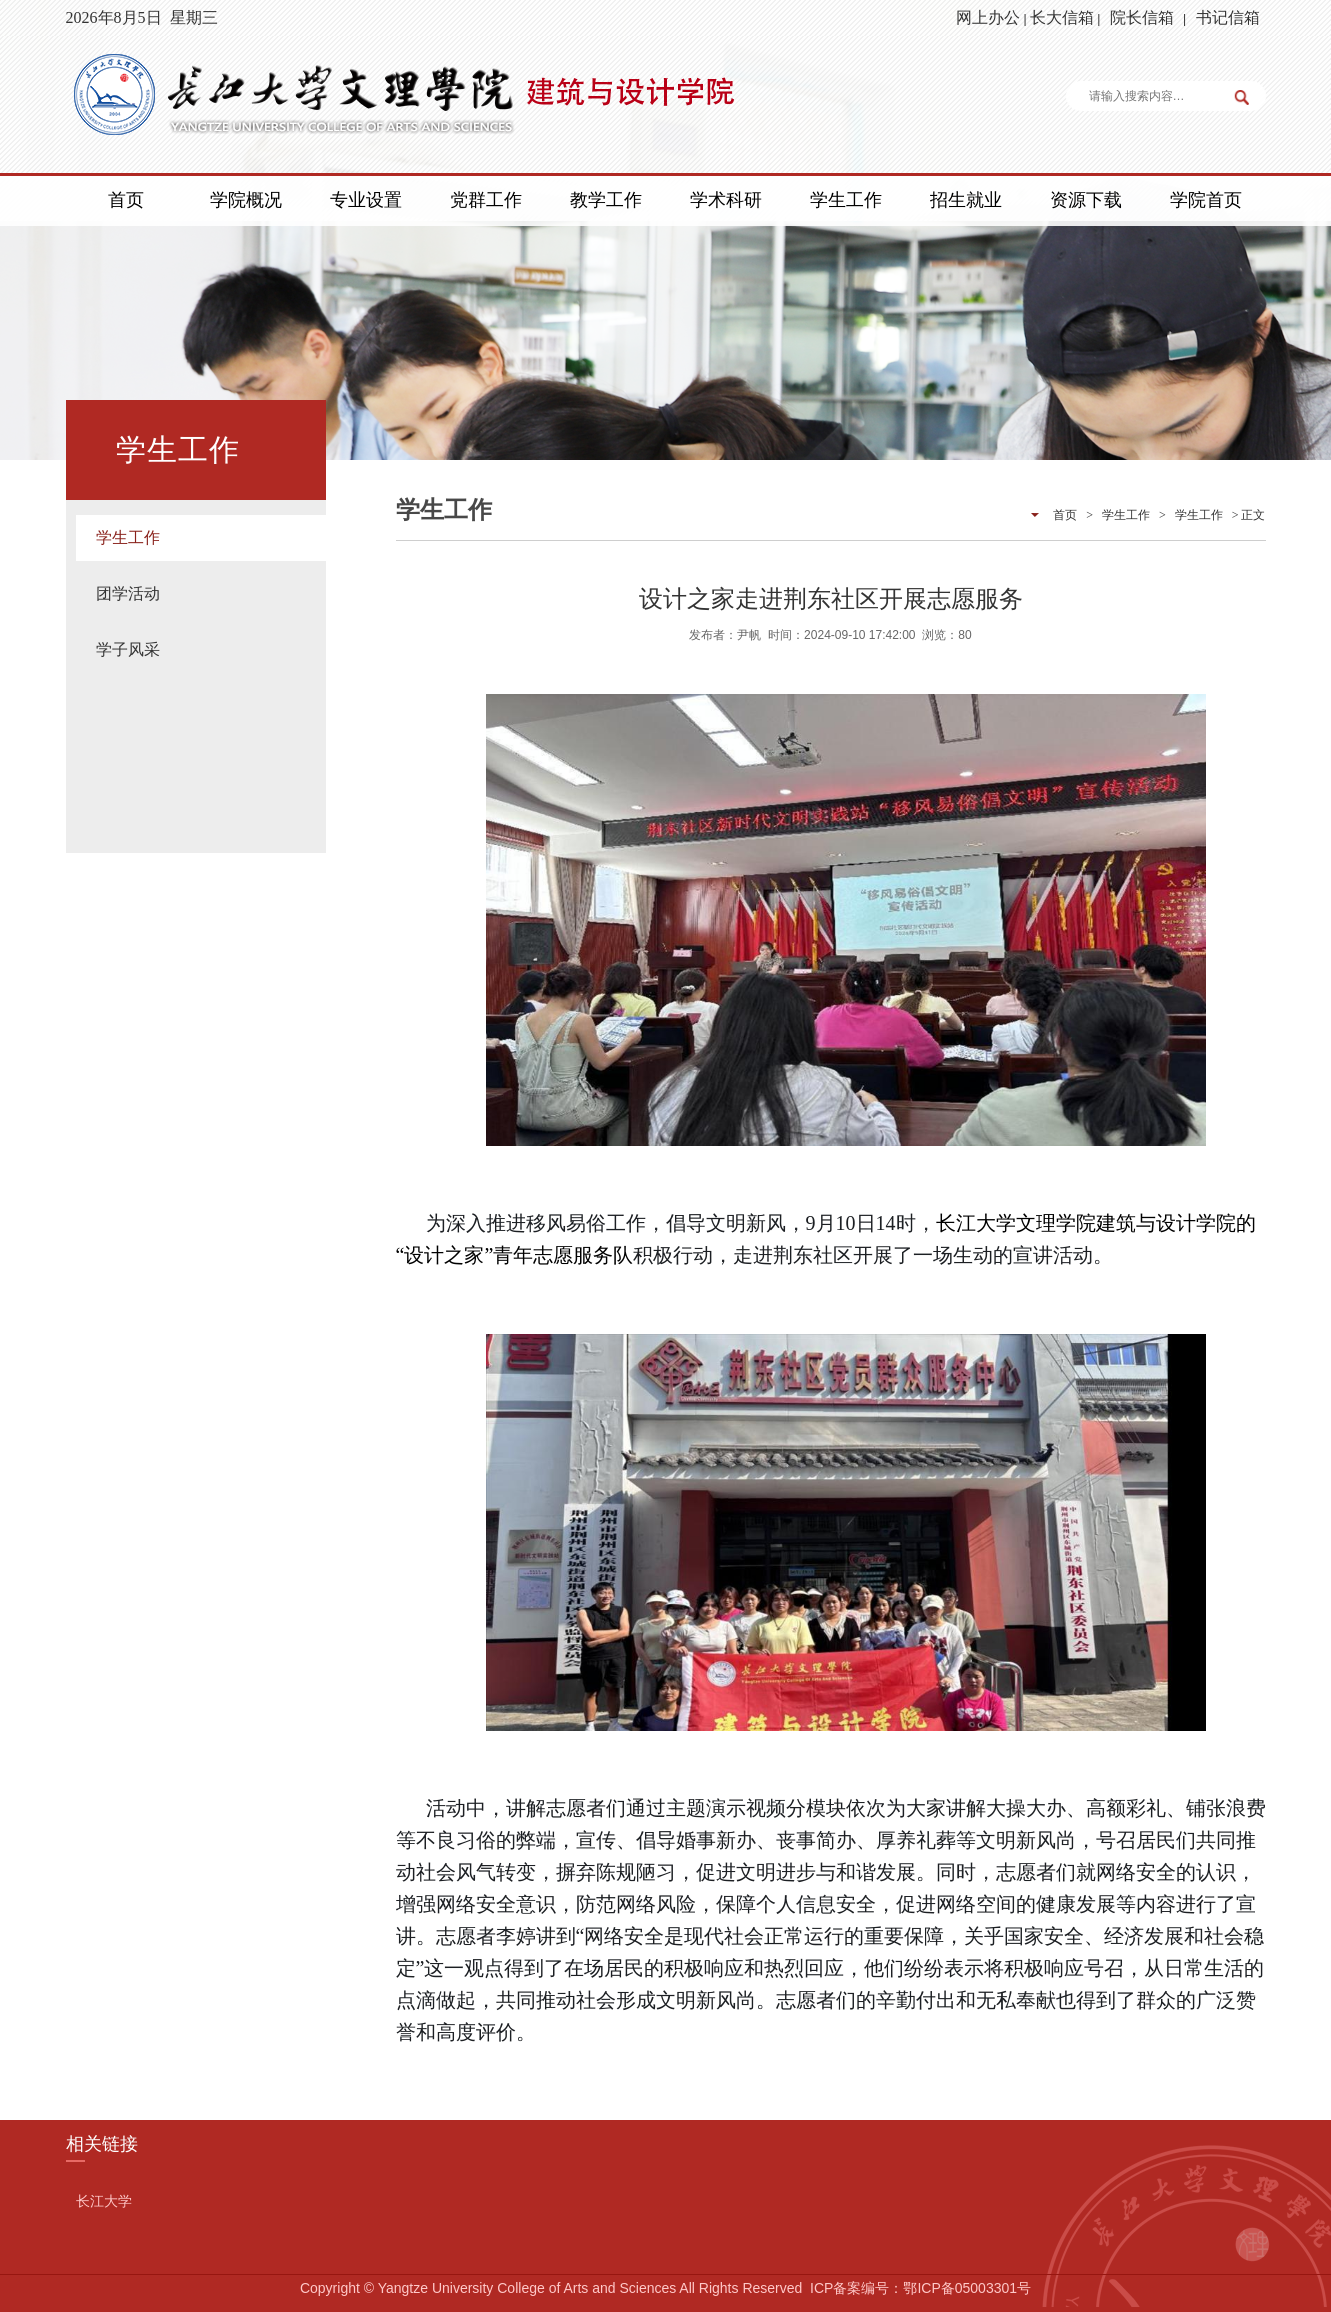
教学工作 (606, 200)
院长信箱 (1142, 17)
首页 (126, 200)
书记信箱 (1228, 17)
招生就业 (966, 200)
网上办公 (988, 17)
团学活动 (128, 593)
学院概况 (246, 200)
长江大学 (104, 2201)
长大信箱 (1062, 17)
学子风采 (128, 649)
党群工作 (486, 200)
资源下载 (1086, 200)
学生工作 (846, 200)
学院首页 (1206, 200)
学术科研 (726, 200)
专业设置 (366, 200)
